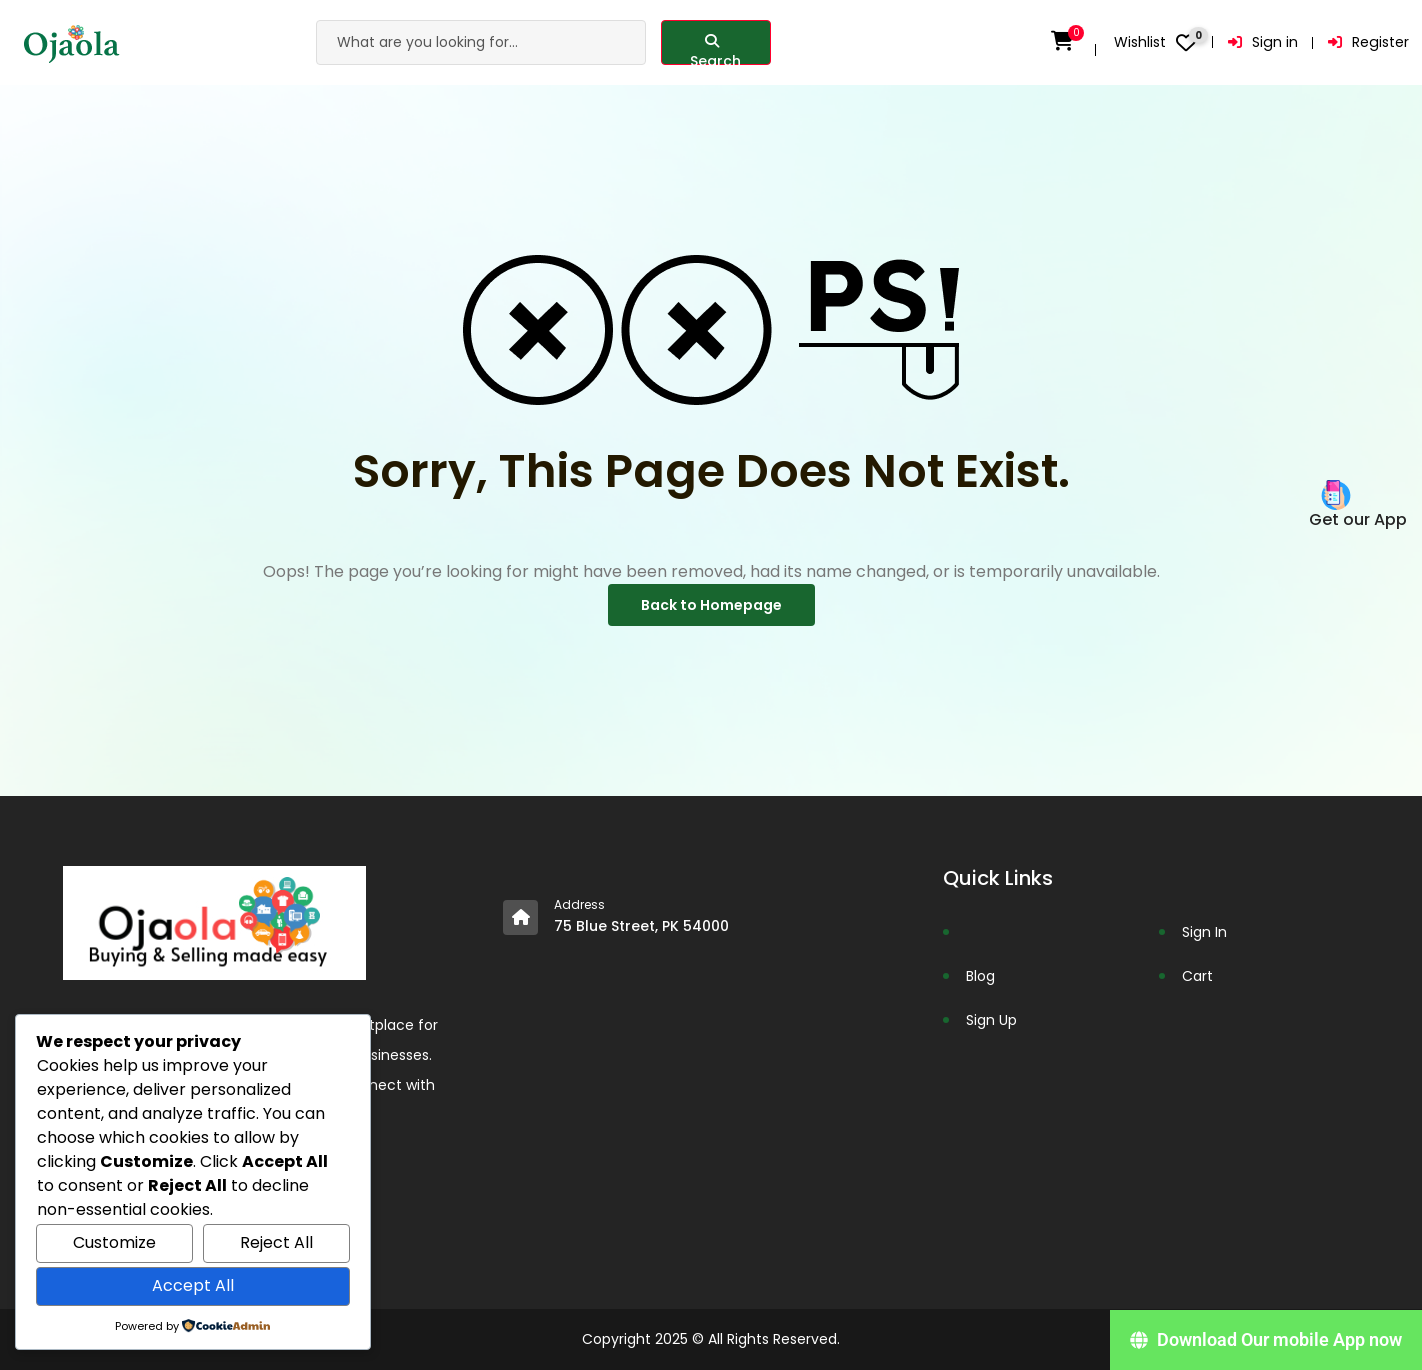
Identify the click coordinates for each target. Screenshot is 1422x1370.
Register (1369, 42)
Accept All (193, 1285)
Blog (980, 976)
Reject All (276, 1242)
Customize (114, 1242)
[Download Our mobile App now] (1266, 1340)
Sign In (1204, 932)
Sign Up (991, 1020)
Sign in (1264, 42)
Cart (1197, 976)
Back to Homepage (711, 605)
